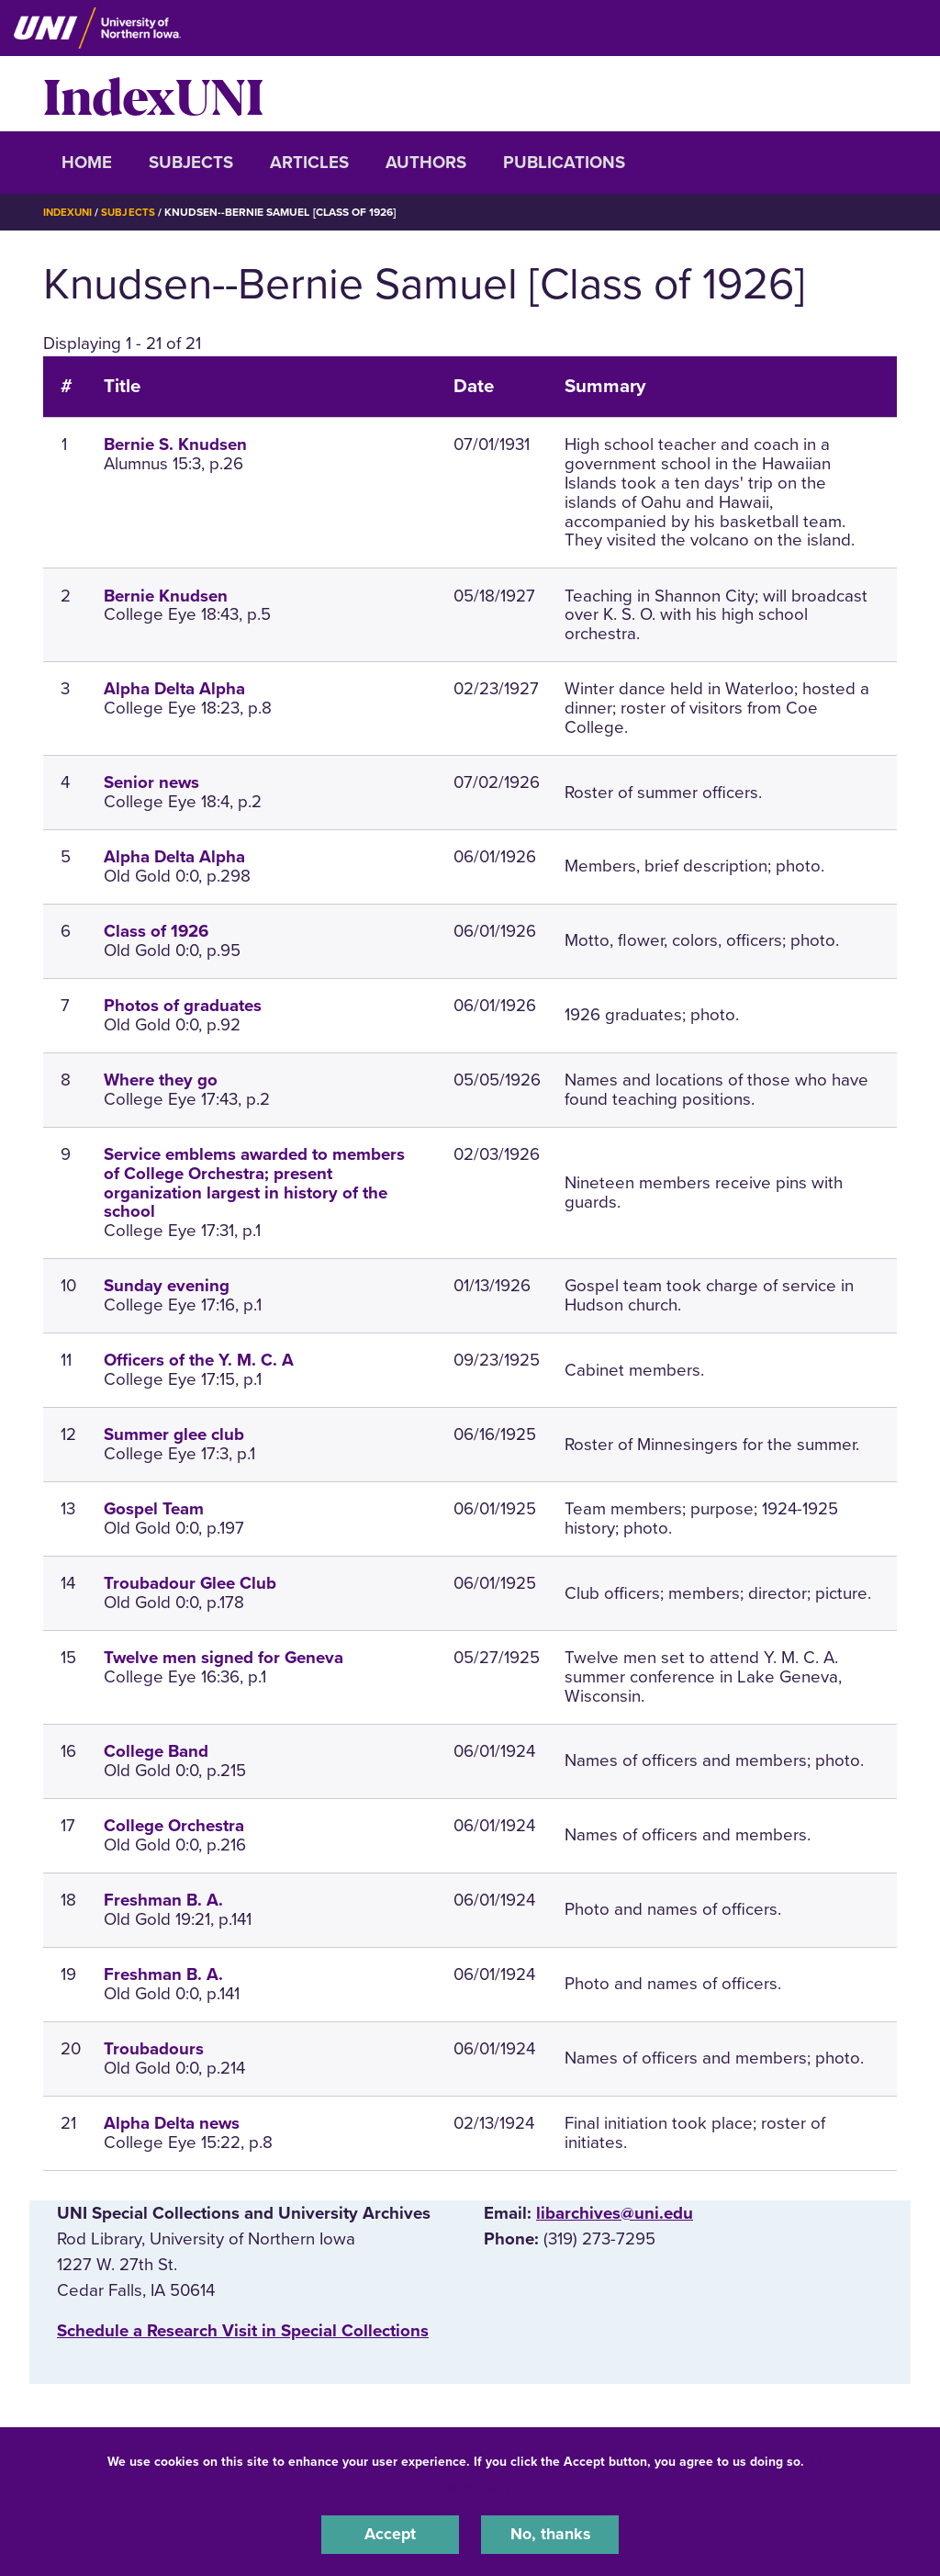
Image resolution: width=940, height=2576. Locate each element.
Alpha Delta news (172, 2122)
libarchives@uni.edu (614, 2212)
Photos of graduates (183, 1005)
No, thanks (550, 2534)
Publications (564, 162)
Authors (426, 162)
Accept (390, 2534)
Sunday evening (166, 1286)
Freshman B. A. (163, 1899)
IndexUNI (153, 93)
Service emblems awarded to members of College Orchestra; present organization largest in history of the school (254, 1182)
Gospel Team (154, 1509)
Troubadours (154, 2048)
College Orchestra (174, 1825)
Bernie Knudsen (166, 595)
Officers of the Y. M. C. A (199, 1360)
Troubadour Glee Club (190, 1583)
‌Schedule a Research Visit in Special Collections (243, 2330)
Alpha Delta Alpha (174, 689)
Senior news (151, 782)
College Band (156, 1750)
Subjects (191, 162)
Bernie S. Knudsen (175, 444)
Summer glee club (174, 1434)
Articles (309, 162)
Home (87, 162)
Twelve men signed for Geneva (223, 1658)
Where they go (161, 1079)
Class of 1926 (156, 930)
